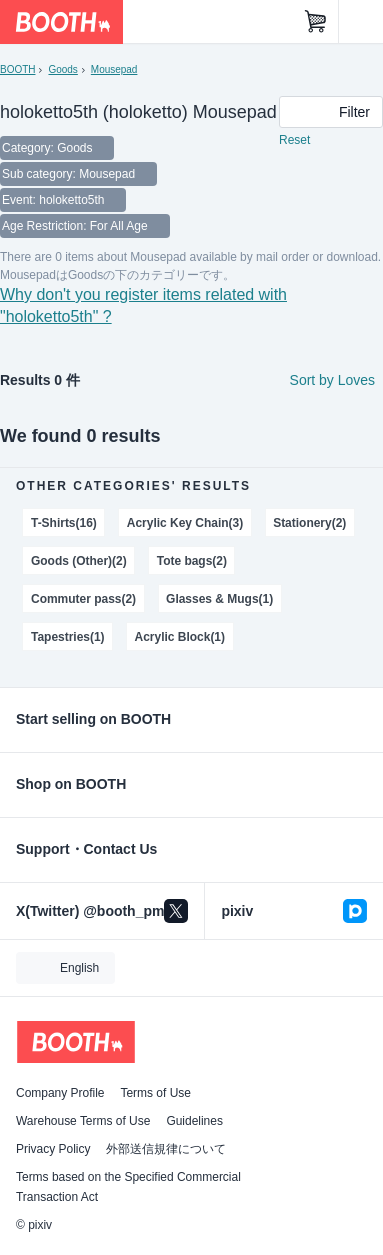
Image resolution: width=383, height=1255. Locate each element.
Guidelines (194, 1121)
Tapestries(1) (68, 637)
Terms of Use (155, 1093)
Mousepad (114, 69)
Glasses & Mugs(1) (219, 599)
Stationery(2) (309, 523)
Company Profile (60, 1093)
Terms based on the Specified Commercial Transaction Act (128, 1187)
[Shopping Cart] (316, 22)
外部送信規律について (166, 1149)
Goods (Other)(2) (79, 561)
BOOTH (17, 69)
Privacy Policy (53, 1149)
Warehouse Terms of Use (83, 1121)
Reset (294, 140)
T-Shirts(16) (64, 523)
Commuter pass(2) (83, 599)
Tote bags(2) (192, 561)
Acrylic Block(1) (180, 637)
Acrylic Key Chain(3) (185, 523)
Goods (62, 69)
